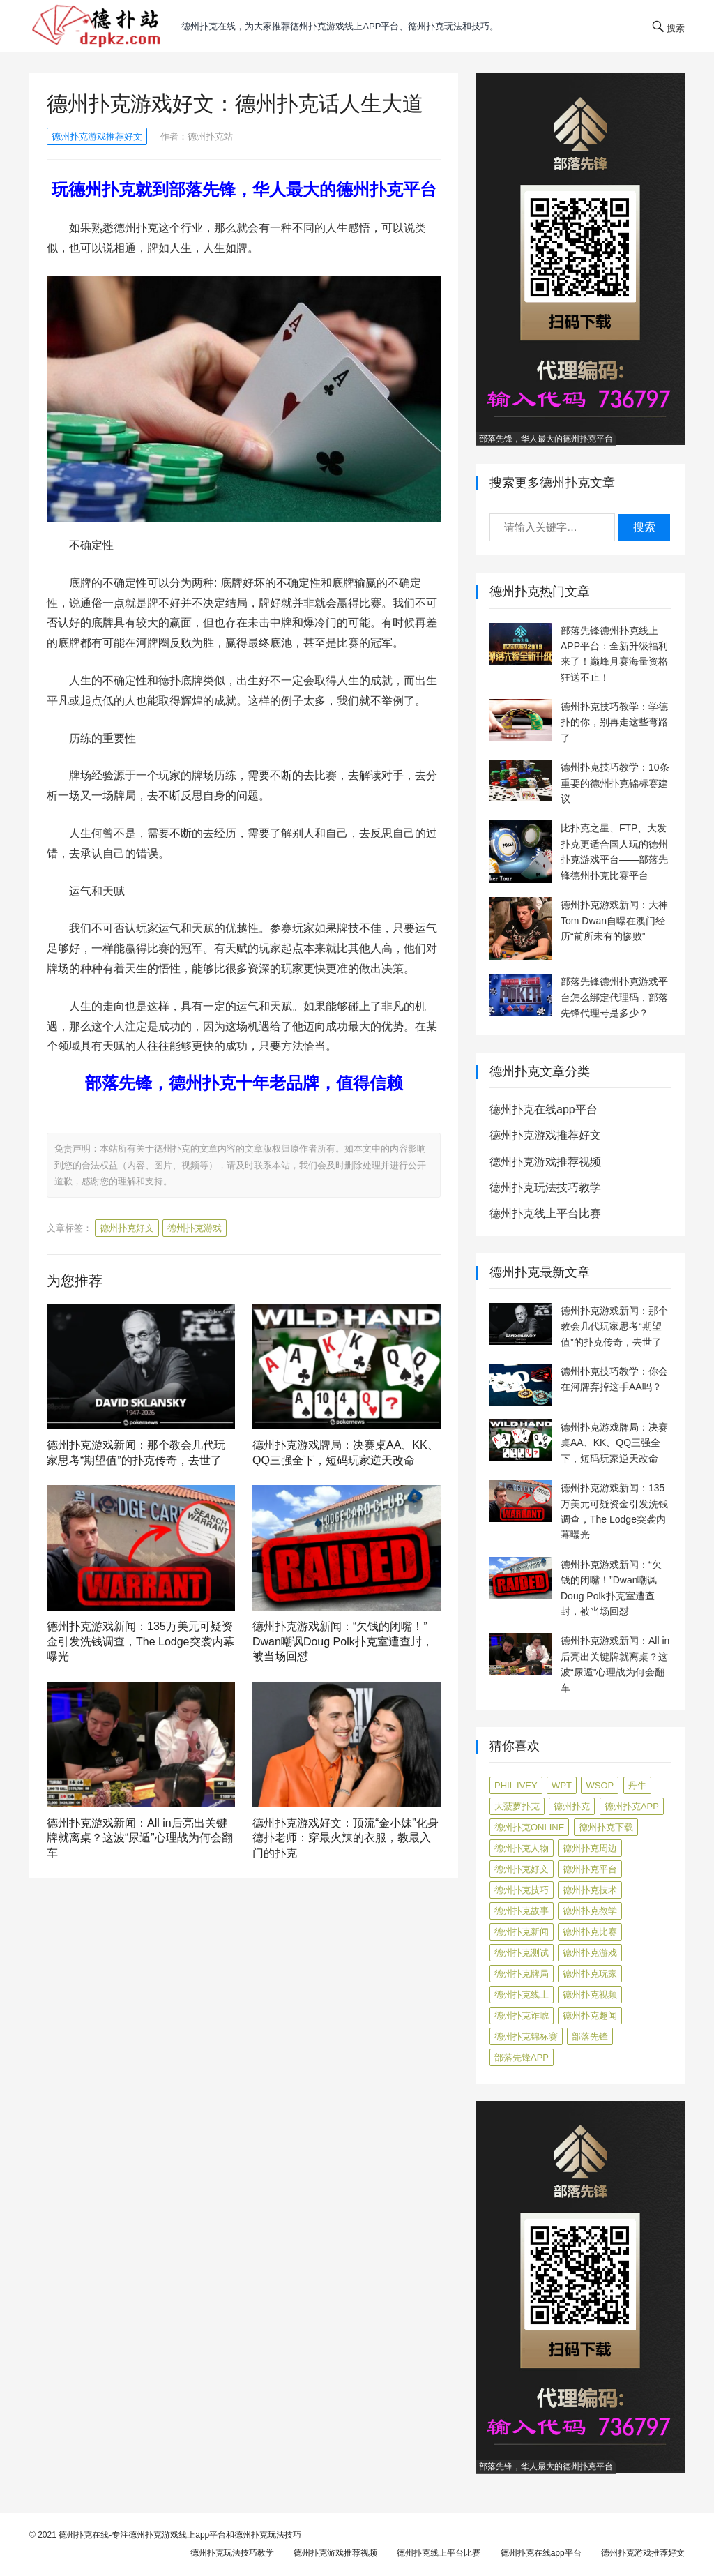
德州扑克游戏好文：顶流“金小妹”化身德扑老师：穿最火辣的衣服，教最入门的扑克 (345, 1838)
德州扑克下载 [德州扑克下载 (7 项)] (606, 1827)
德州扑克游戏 (194, 1228)
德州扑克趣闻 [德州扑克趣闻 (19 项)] (590, 2015)
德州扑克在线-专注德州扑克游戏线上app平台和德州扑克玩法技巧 (180, 2535)
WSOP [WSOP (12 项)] (600, 1785)
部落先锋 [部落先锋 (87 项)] (590, 2036)
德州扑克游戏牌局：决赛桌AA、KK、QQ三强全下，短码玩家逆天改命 (614, 1443)
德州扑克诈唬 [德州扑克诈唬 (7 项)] (521, 2015)
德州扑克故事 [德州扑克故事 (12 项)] (521, 1911)
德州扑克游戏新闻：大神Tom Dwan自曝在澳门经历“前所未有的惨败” (614, 920)
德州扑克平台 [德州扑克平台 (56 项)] (590, 1869)
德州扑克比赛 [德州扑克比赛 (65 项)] (590, 1932)
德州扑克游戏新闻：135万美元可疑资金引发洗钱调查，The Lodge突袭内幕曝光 (140, 1641)
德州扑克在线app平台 (543, 1109)
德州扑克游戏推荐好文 (97, 136)
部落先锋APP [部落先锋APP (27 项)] (521, 2057)
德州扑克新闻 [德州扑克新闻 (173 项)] (521, 1932)
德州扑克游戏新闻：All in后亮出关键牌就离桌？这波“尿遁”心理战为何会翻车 (140, 1838)
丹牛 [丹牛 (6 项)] (637, 1785)
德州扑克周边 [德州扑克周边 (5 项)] (590, 1848)
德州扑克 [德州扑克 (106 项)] (572, 1806)
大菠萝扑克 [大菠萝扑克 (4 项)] (517, 1806)
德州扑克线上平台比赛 (545, 1213)
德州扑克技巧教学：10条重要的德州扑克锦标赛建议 (615, 783)
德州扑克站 (210, 136)
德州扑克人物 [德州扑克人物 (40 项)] (521, 1848)
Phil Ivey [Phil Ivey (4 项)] (516, 1785)
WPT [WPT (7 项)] (562, 1785)
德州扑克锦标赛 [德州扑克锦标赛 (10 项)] (526, 2036)
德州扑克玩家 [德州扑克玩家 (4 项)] (590, 1973)
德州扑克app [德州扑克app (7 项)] (632, 1806)
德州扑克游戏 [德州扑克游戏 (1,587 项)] (590, 1953)
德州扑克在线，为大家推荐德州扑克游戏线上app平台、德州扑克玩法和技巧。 (340, 26)
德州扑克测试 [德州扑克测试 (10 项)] (521, 1953)
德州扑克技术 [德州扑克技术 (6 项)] (590, 1890)
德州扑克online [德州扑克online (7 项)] (529, 1827)
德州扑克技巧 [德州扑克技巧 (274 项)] (521, 1890)
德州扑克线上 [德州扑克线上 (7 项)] (521, 1994)
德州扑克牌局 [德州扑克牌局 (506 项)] (521, 1973)
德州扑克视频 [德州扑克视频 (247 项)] (590, 1994)
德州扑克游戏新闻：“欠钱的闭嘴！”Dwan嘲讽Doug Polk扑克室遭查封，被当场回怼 (342, 1641)
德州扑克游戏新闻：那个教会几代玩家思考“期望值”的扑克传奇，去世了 (614, 1326)
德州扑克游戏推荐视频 (545, 1162)
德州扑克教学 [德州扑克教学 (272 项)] (590, 1911)
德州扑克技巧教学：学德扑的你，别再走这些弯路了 (614, 722)
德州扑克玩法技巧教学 (545, 1187)
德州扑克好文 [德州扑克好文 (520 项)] (521, 1869)
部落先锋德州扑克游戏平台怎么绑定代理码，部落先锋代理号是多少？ (614, 997)
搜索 (644, 527)
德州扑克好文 (127, 1228)
